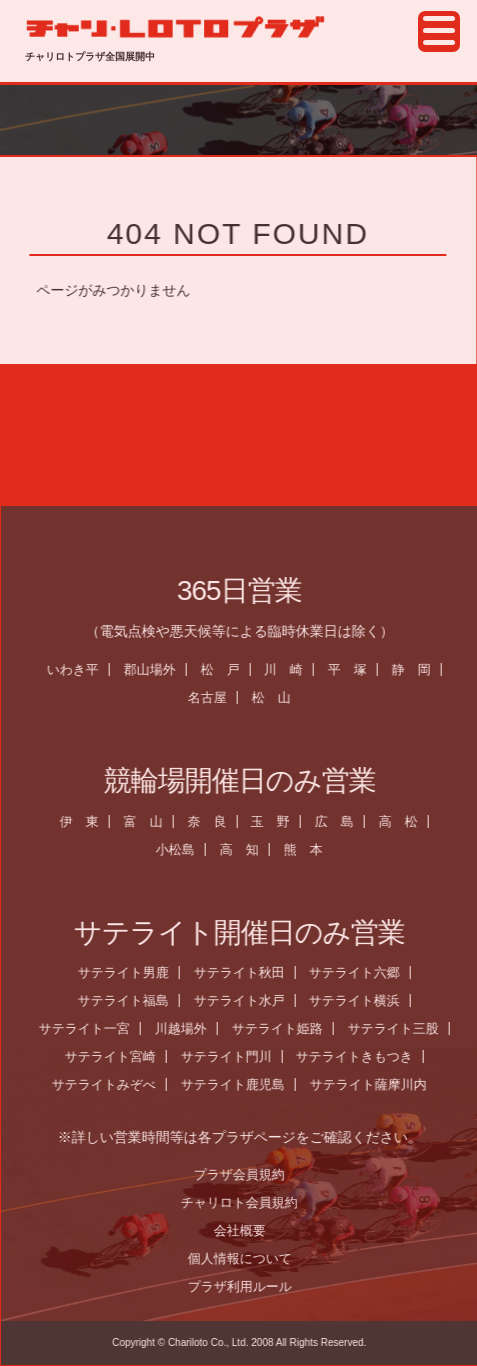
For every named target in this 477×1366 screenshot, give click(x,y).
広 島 (343, 821)
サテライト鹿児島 (242, 1084)
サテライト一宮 (93, 1028)
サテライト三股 (401, 1028)
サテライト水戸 (247, 1000)
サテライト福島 (131, 1000)
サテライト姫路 (286, 1028)
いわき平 (81, 669)
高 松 (407, 821)
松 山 (280, 697)
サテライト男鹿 (131, 972)
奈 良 (215, 821)
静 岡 (420, 669)
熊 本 (312, 849)
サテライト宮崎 (118, 1056)
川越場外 (190, 1028)
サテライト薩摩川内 (377, 1084)
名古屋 (216, 697)
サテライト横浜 (363, 1000)
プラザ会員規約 (248, 1174)
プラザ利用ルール (248, 1286)
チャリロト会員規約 (248, 1202)
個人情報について (248, 1258)
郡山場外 (158, 669)
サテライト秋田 (247, 972)
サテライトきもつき (363, 1056)
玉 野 (279, 821)
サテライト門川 (234, 1056)
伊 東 (87, 821)
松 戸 (228, 669)
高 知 (248, 849)
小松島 (184, 849)
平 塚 (356, 669)
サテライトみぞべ (113, 1084)
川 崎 (292, 669)
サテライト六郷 (363, 972)
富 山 (151, 821)
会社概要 (248, 1230)
